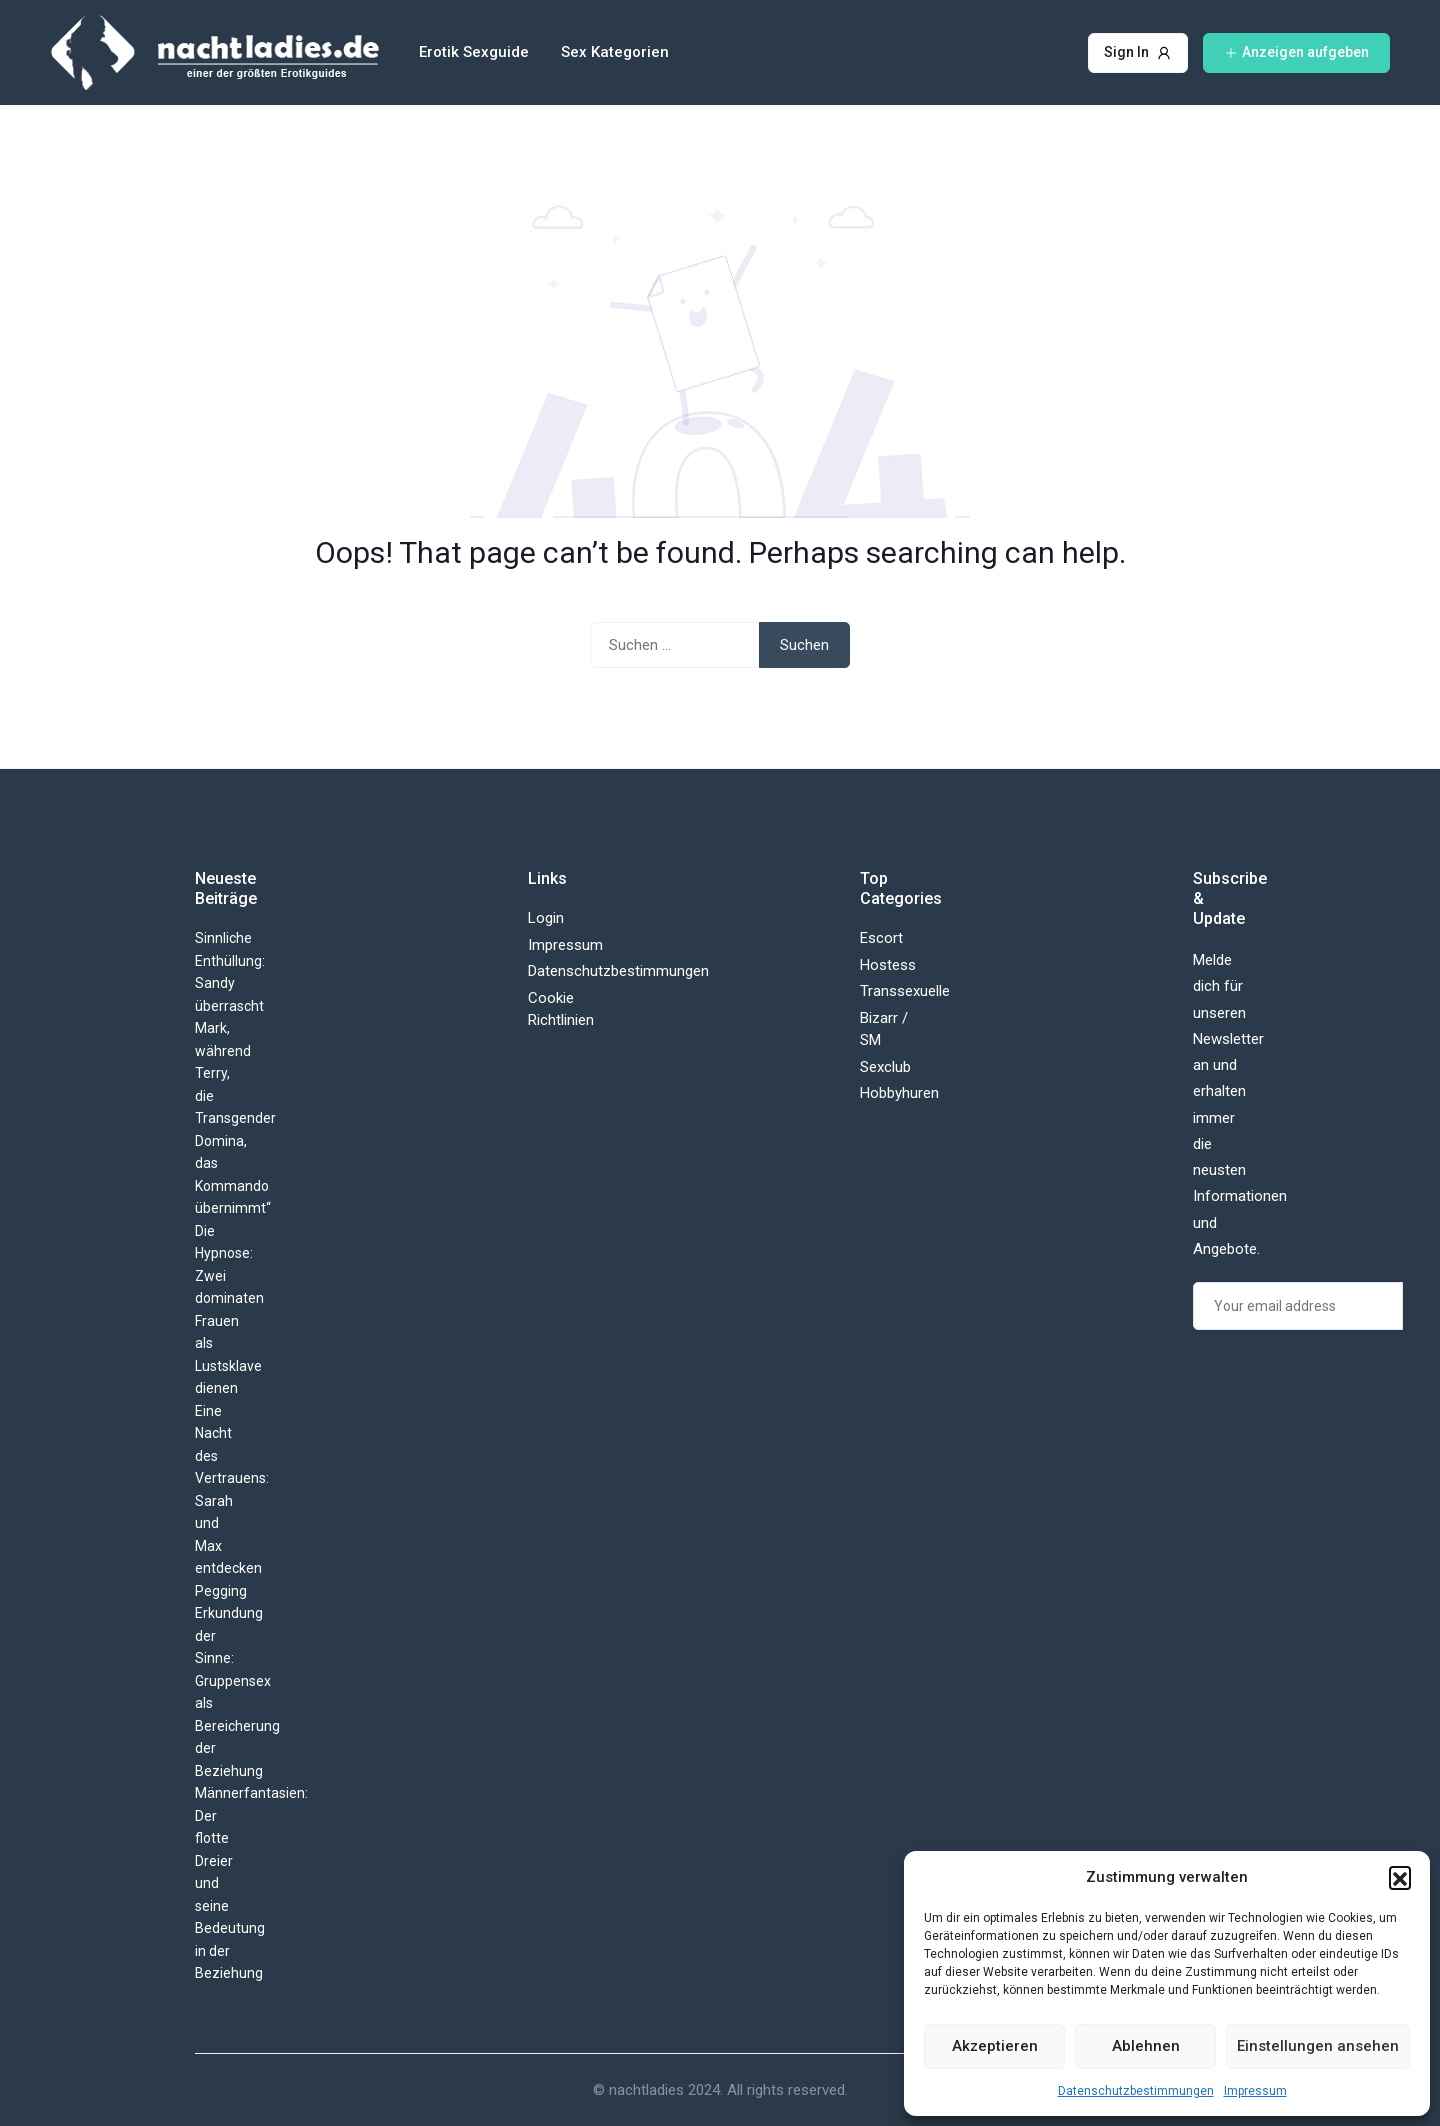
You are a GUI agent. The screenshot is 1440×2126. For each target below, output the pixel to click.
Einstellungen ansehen (1318, 2046)
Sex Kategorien (615, 52)
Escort (881, 938)
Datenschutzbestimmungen (1136, 2091)
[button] (1400, 1877)
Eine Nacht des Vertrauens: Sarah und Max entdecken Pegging (232, 1501)
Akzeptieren (995, 2046)
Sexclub (885, 1067)
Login (546, 918)
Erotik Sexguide (474, 52)
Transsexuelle (905, 991)
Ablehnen (1146, 2046)
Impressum (1255, 2091)
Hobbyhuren (899, 1093)
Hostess (888, 965)
